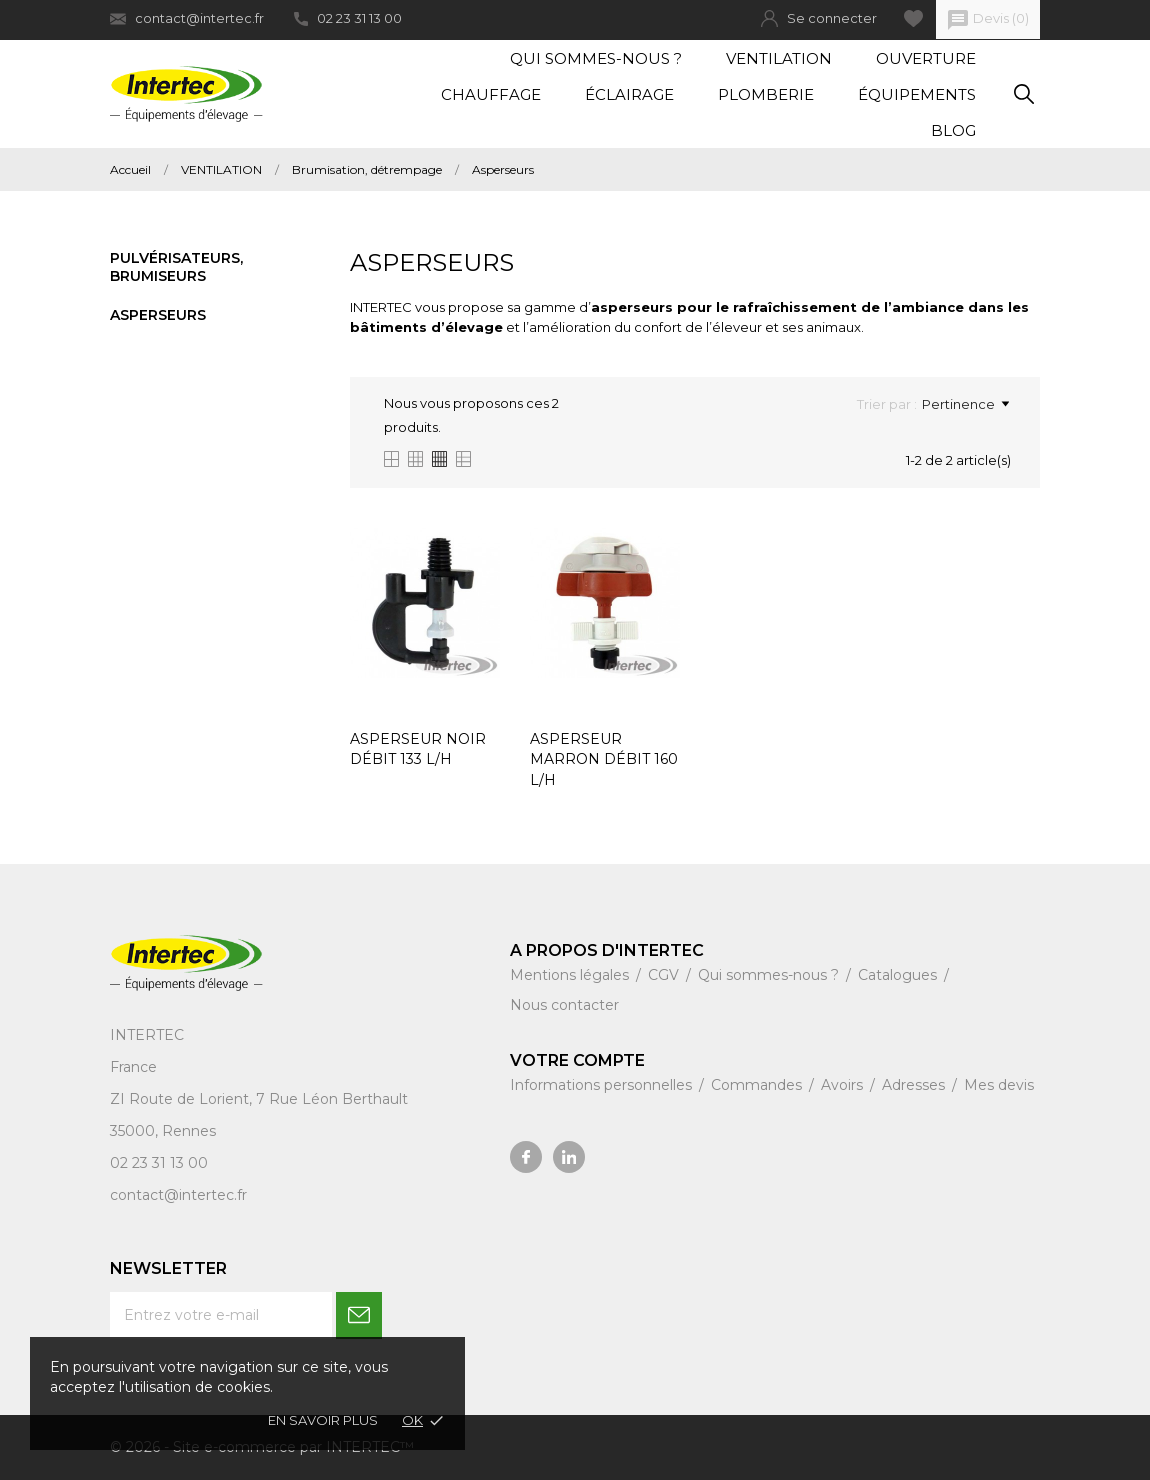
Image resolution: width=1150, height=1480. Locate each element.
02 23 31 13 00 (348, 18)
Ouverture (926, 58)
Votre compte (577, 1060)
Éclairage (629, 94)
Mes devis (999, 1085)
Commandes (758, 1085)
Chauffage (491, 94)
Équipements (917, 94)
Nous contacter (564, 1005)
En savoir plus (323, 1420)
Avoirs (844, 1085)
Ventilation (779, 58)
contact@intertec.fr (187, 18)
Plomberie (766, 94)
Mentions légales (571, 975)
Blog (953, 130)
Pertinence (965, 404)
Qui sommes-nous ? (596, 58)
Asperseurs (158, 315)
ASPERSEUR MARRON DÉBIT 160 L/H (604, 759)
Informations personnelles (603, 1085)
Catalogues (899, 975)
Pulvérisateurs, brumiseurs (176, 267)
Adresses (915, 1085)
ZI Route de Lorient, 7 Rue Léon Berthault (259, 1099)
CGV (665, 975)
